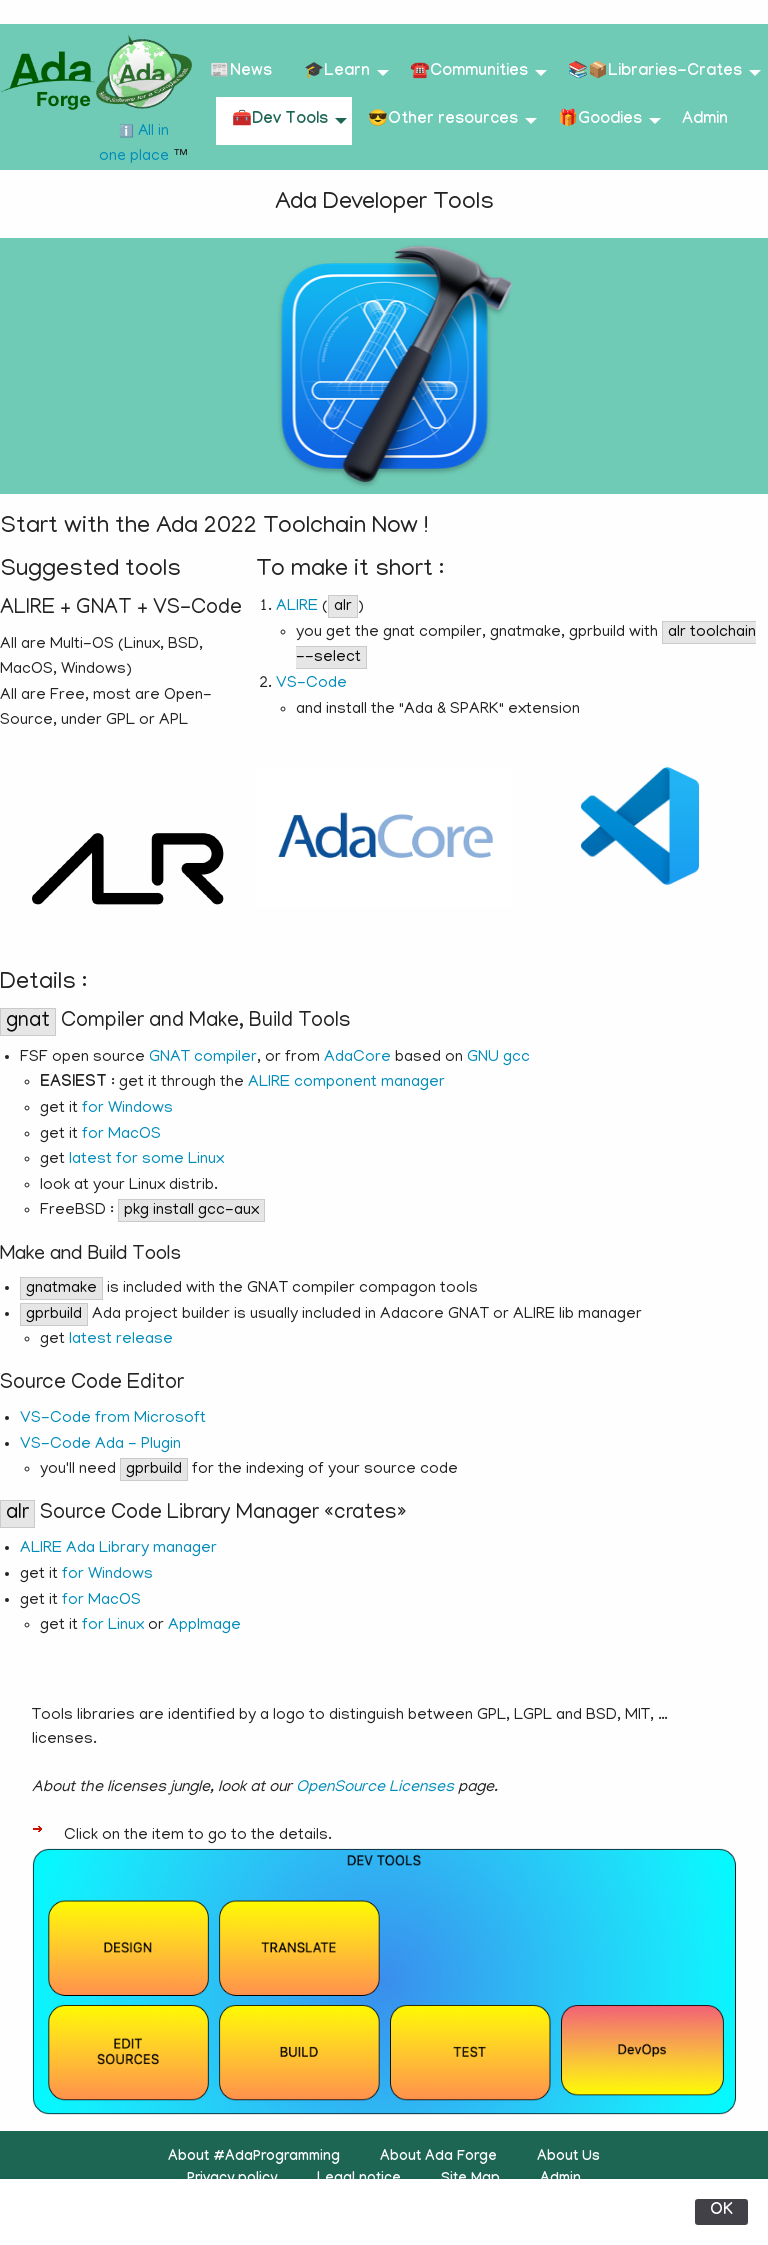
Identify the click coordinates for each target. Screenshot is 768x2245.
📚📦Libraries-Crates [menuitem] (655, 72)
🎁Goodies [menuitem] (600, 120)
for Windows (127, 1109)
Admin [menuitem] (705, 120)
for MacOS (121, 1135)
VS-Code (311, 684)
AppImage (204, 1626)
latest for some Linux (146, 1160)
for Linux (113, 1626)
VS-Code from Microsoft (113, 1419)
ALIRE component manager (346, 1083)
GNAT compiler (203, 1058)
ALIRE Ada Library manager (118, 1549)
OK (721, 2211)
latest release (121, 1340)
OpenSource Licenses (375, 1788)
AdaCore (357, 1058)
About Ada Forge (438, 2158)
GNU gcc (498, 1058)
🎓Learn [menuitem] (337, 72)
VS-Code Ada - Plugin (100, 1445)
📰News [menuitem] (241, 72)
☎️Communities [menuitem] (469, 72)
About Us (568, 2158)
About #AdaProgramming (254, 2158)
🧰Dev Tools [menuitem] (280, 120)
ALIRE (297, 607)
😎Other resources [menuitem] (443, 120)
